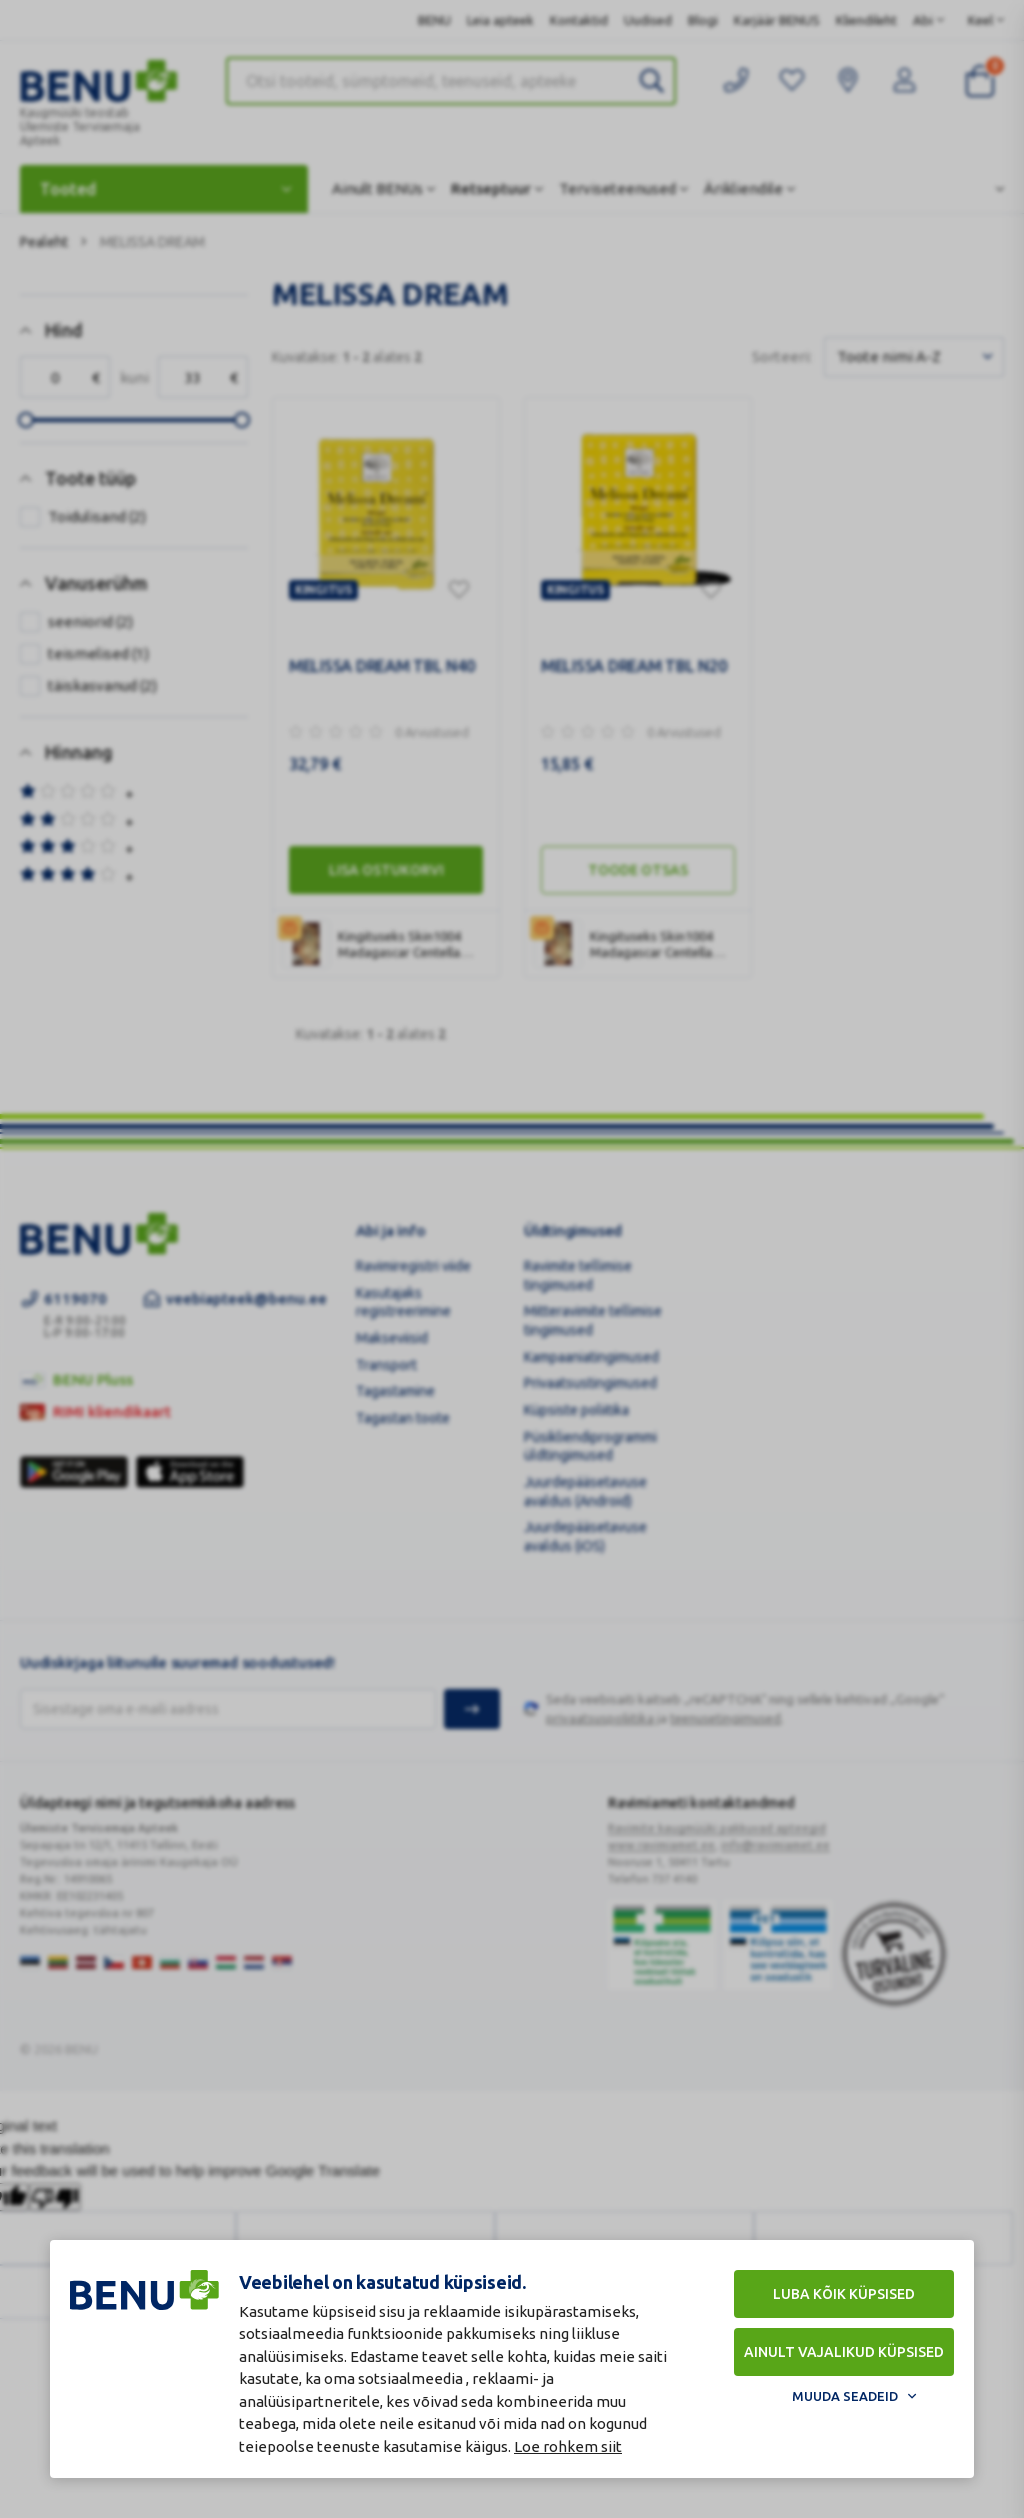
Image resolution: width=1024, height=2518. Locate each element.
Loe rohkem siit (568, 2446)
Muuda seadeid (845, 2396)
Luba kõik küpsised (844, 2294)
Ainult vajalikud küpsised (844, 2352)
